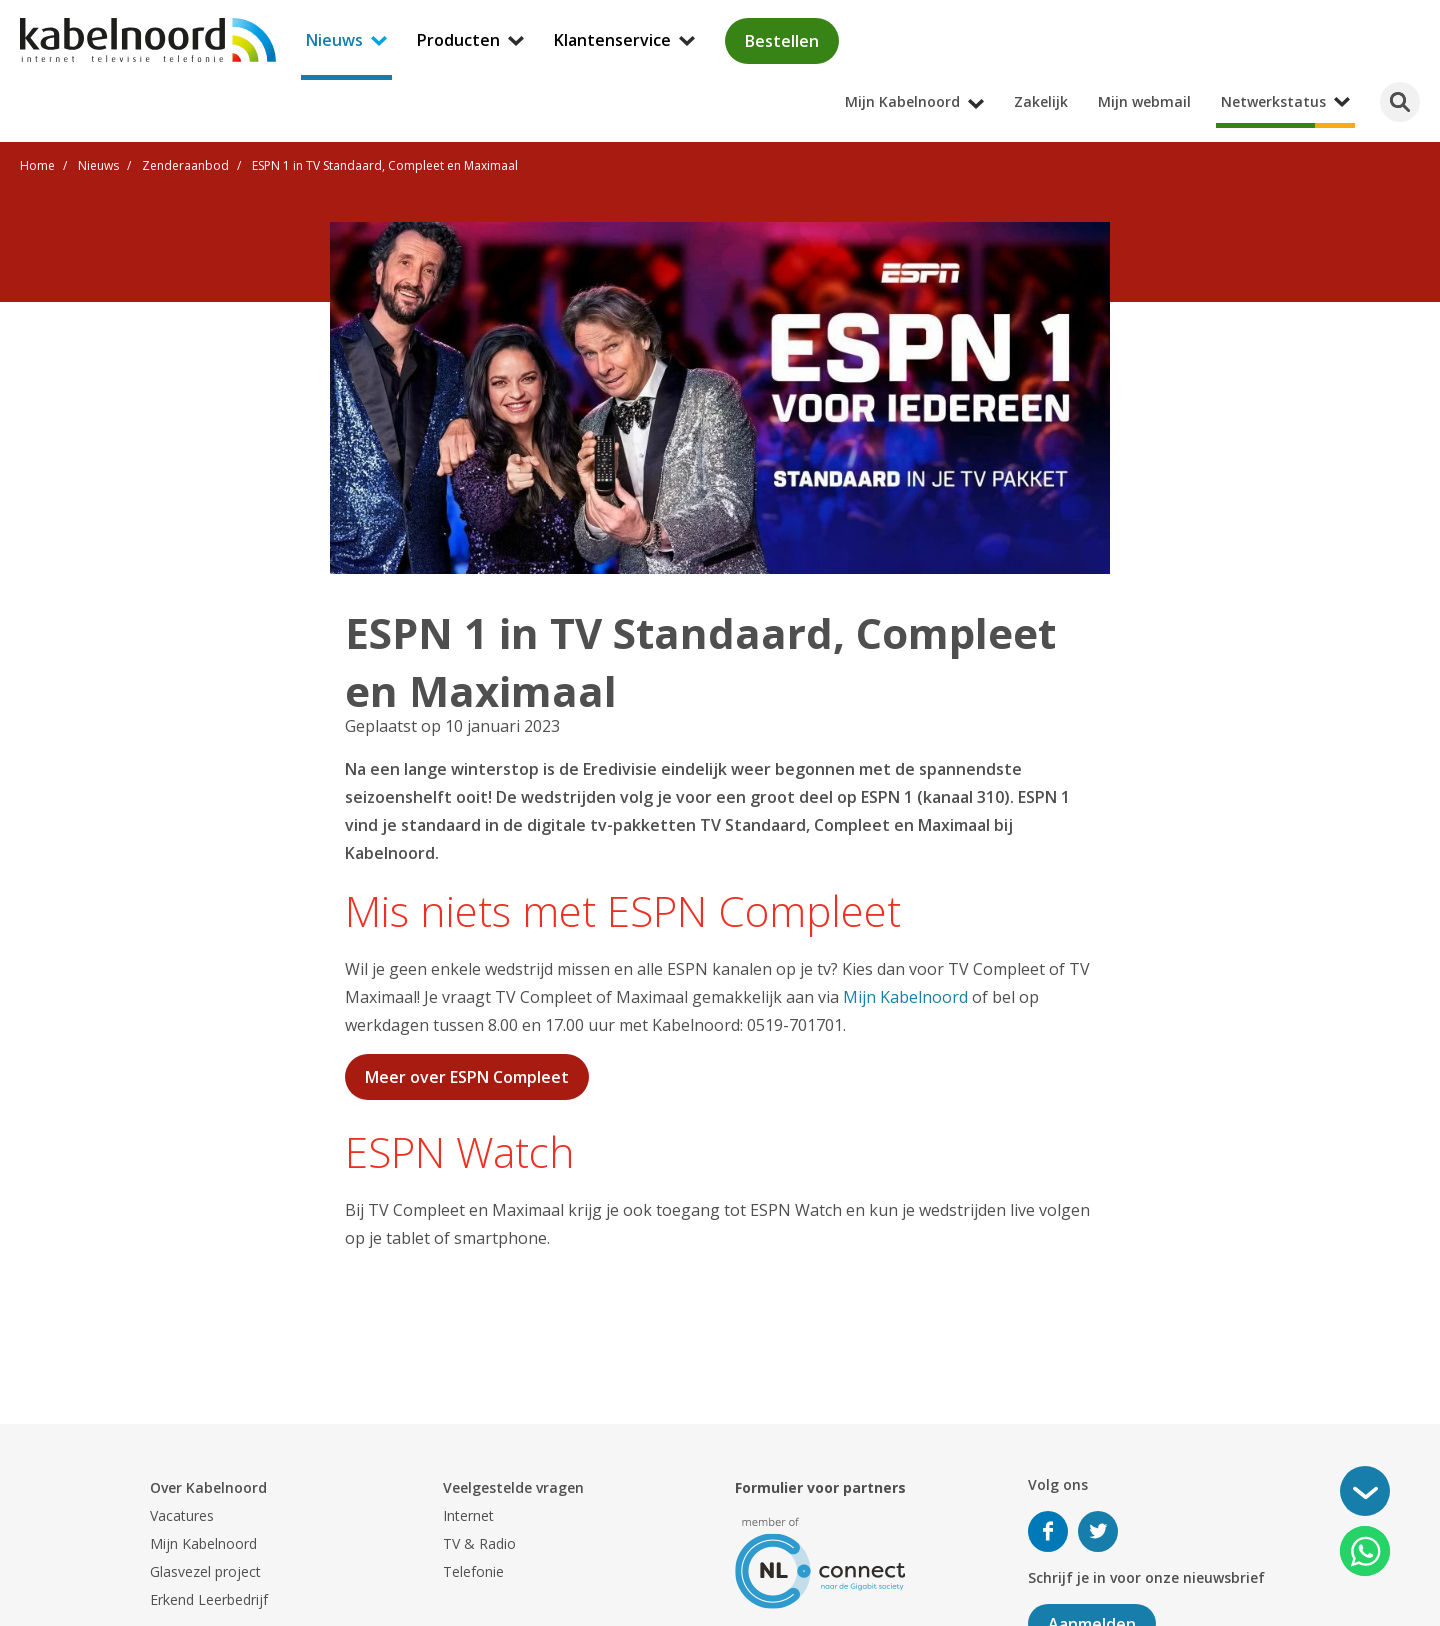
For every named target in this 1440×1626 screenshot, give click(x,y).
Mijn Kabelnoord (905, 997)
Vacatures (182, 1515)
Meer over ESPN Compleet (467, 1077)
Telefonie (473, 1571)
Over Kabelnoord (208, 1487)
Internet (468, 1515)
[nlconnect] (820, 1561)
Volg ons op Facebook (1048, 1531)
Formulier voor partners (820, 1487)
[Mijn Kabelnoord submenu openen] (1434, 14)
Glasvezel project (205, 1571)
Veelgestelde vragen (513, 1487)
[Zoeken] (1400, 102)
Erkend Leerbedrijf (209, 1599)
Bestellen (782, 41)
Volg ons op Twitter (1098, 1531)
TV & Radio (479, 1543)
